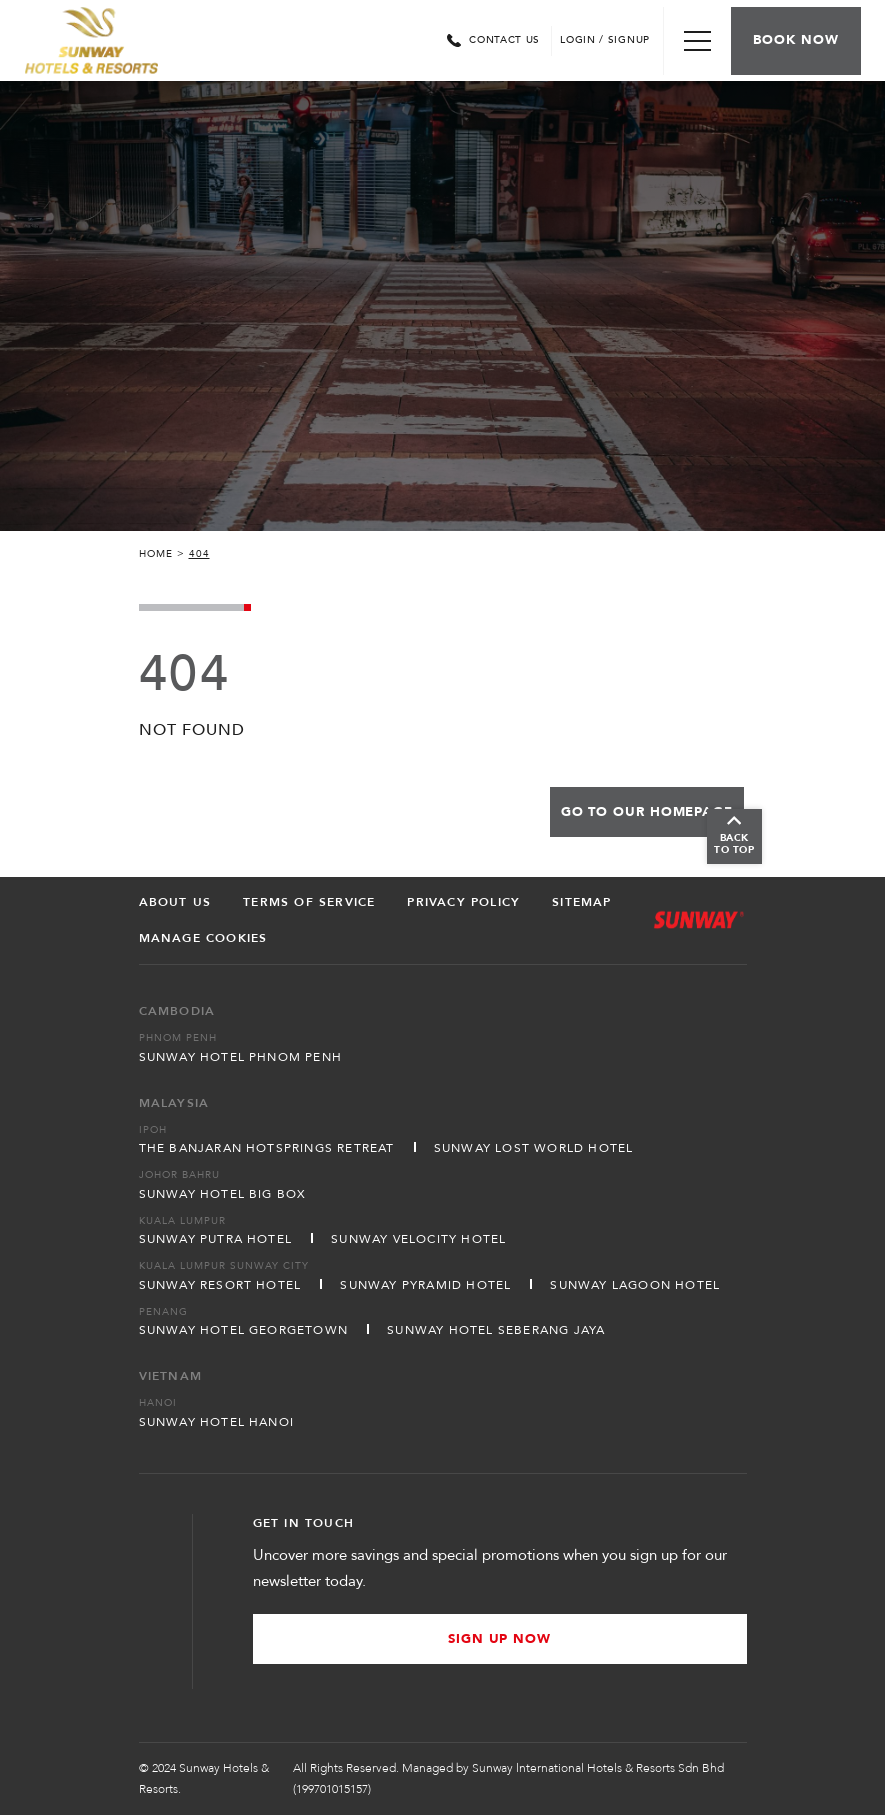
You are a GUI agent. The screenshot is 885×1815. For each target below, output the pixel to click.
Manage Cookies (203, 938)
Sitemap (581, 902)
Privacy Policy (463, 902)
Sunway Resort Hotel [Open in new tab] (220, 1285)
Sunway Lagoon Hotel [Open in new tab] (635, 1285)
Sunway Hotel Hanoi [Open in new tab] (217, 1422)
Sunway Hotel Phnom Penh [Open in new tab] (241, 1057)
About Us (175, 902)
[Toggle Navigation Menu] (697, 41)
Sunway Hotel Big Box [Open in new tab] (223, 1194)
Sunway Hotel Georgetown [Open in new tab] (244, 1330)
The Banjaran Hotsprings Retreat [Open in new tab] (267, 1148)
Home (156, 554)
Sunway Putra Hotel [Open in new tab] (216, 1239)
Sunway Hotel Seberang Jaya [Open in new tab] (496, 1330)
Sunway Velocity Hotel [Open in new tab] (418, 1239)
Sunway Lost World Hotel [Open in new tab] (534, 1148)
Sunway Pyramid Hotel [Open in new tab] (425, 1285)
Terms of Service (309, 902)
